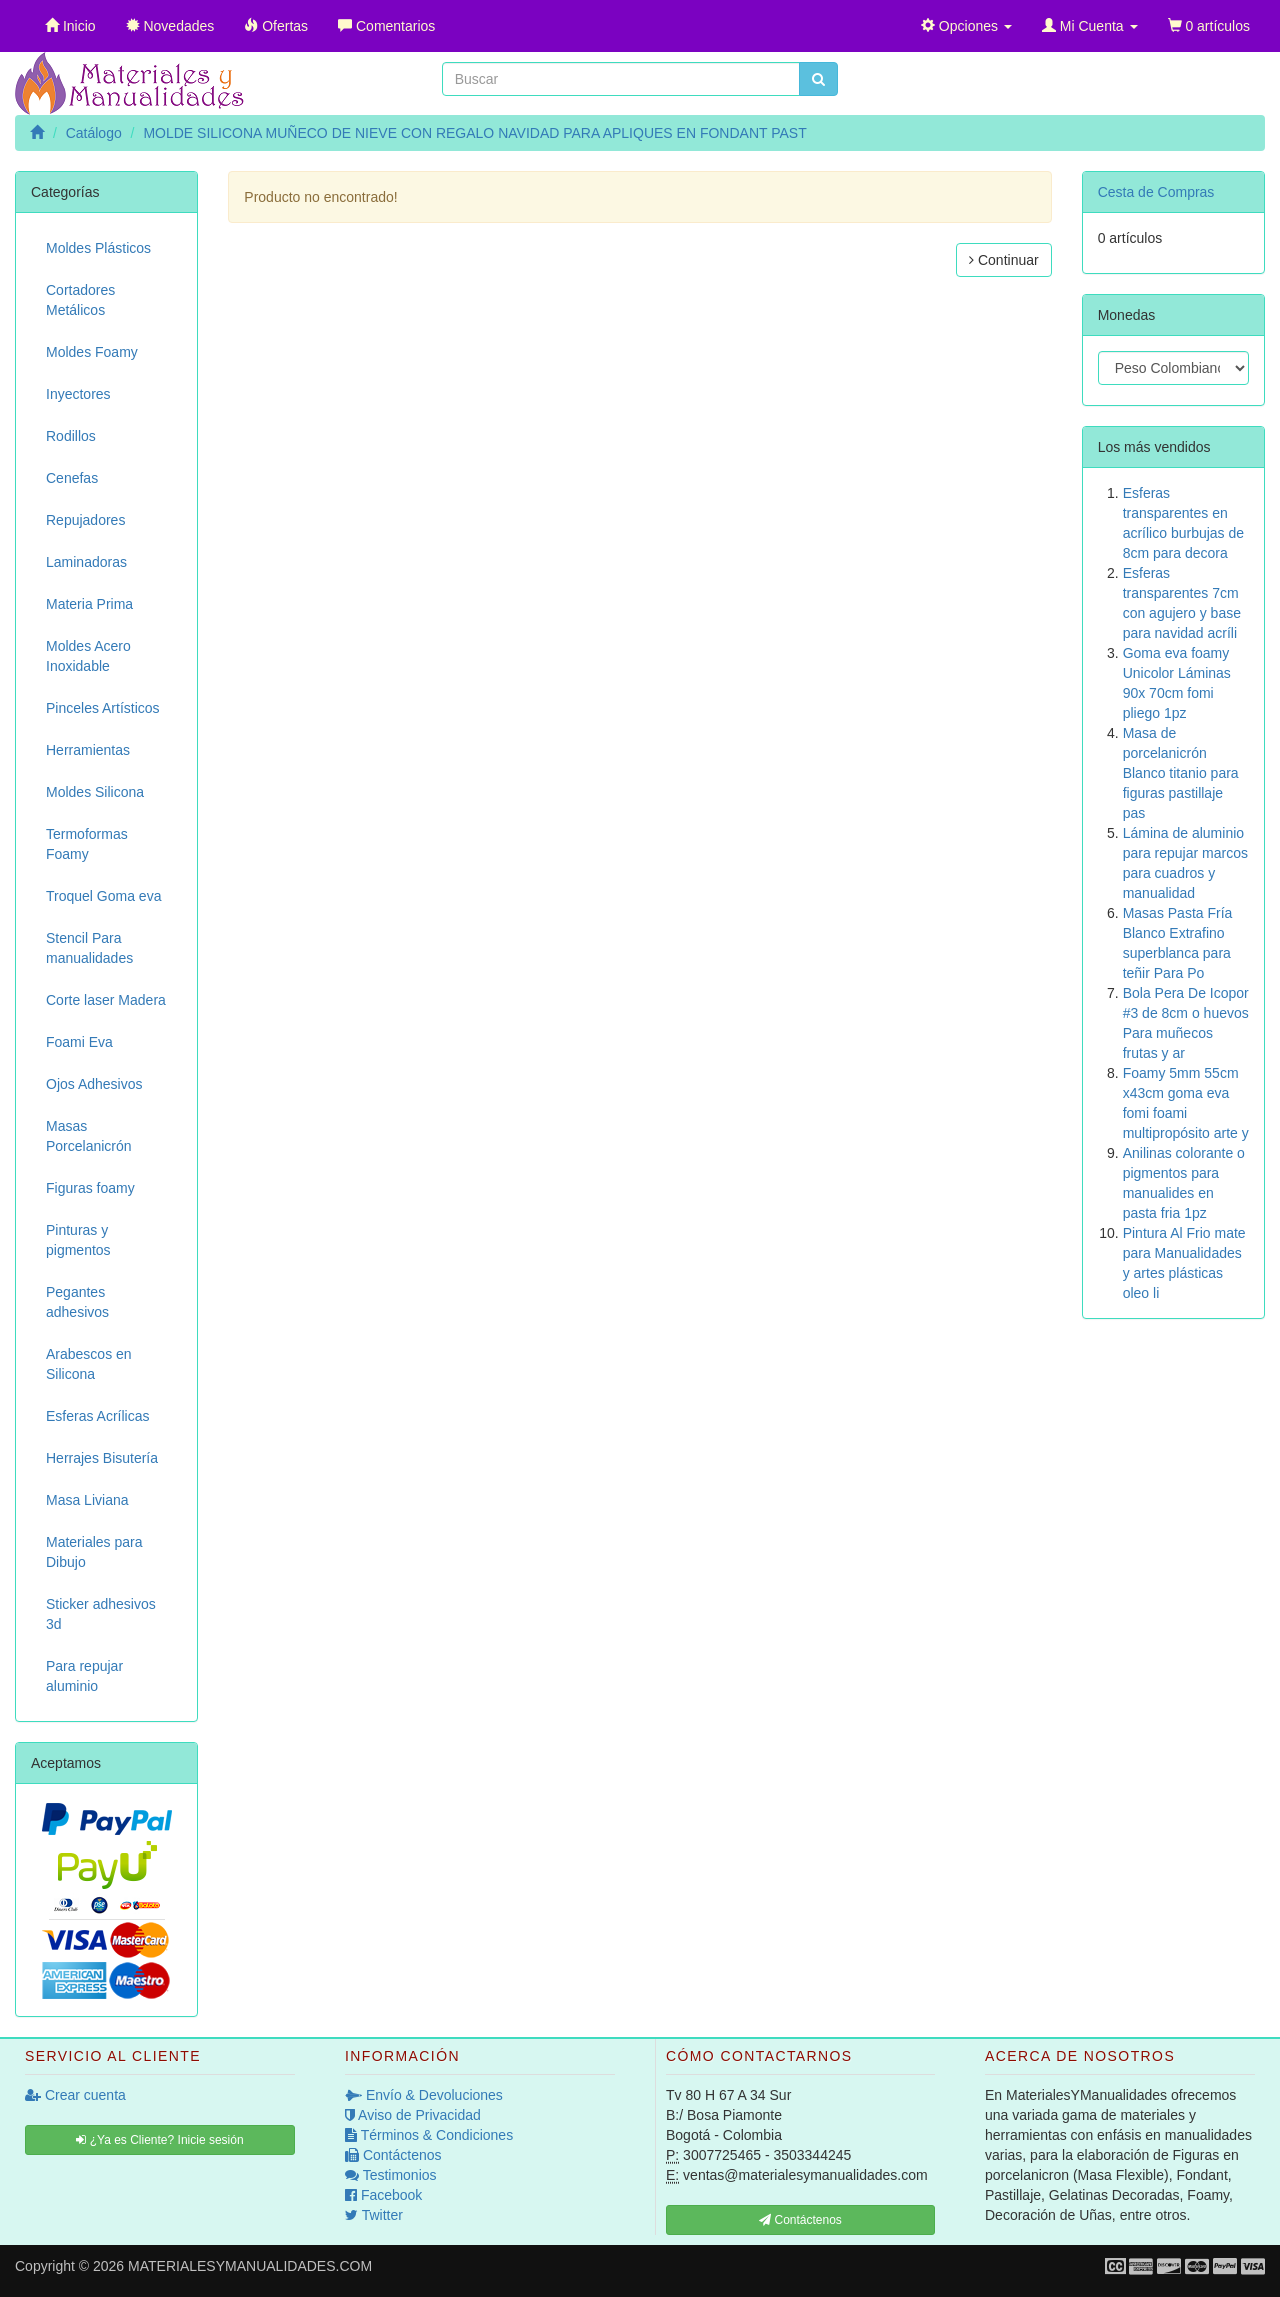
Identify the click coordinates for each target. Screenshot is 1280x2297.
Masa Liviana (87, 1500)
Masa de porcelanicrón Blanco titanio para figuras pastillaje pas (1181, 773)
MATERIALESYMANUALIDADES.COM (250, 2266)
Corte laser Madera (106, 1000)
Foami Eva (79, 1042)
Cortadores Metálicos (80, 300)
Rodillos (71, 436)
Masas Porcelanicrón (89, 1136)
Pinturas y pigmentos (78, 1240)
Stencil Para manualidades (89, 948)
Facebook (383, 2195)
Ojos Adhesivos (94, 1084)
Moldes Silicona (95, 792)
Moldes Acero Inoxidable (88, 656)
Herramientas (88, 750)
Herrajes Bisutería (102, 1458)
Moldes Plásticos (98, 248)
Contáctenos (393, 2155)
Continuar (1004, 260)
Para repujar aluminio (84, 1676)
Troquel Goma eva (103, 896)
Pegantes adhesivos (77, 1302)
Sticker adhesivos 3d (101, 1614)
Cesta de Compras (1156, 192)
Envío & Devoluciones (424, 2095)
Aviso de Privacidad (413, 2115)
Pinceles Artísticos (103, 708)
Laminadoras (86, 562)
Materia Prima (89, 604)
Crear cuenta (75, 2095)
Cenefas (72, 478)
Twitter (374, 2215)
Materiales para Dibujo (94, 1552)
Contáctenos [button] (800, 2220)
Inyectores (78, 394)
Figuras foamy (90, 1188)
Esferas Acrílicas (97, 1416)
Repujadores (85, 520)
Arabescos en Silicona (89, 1364)
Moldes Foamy (92, 352)
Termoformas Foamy (87, 844)
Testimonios (391, 2175)
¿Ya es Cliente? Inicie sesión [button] (159, 2140)
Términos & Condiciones (429, 2135)
